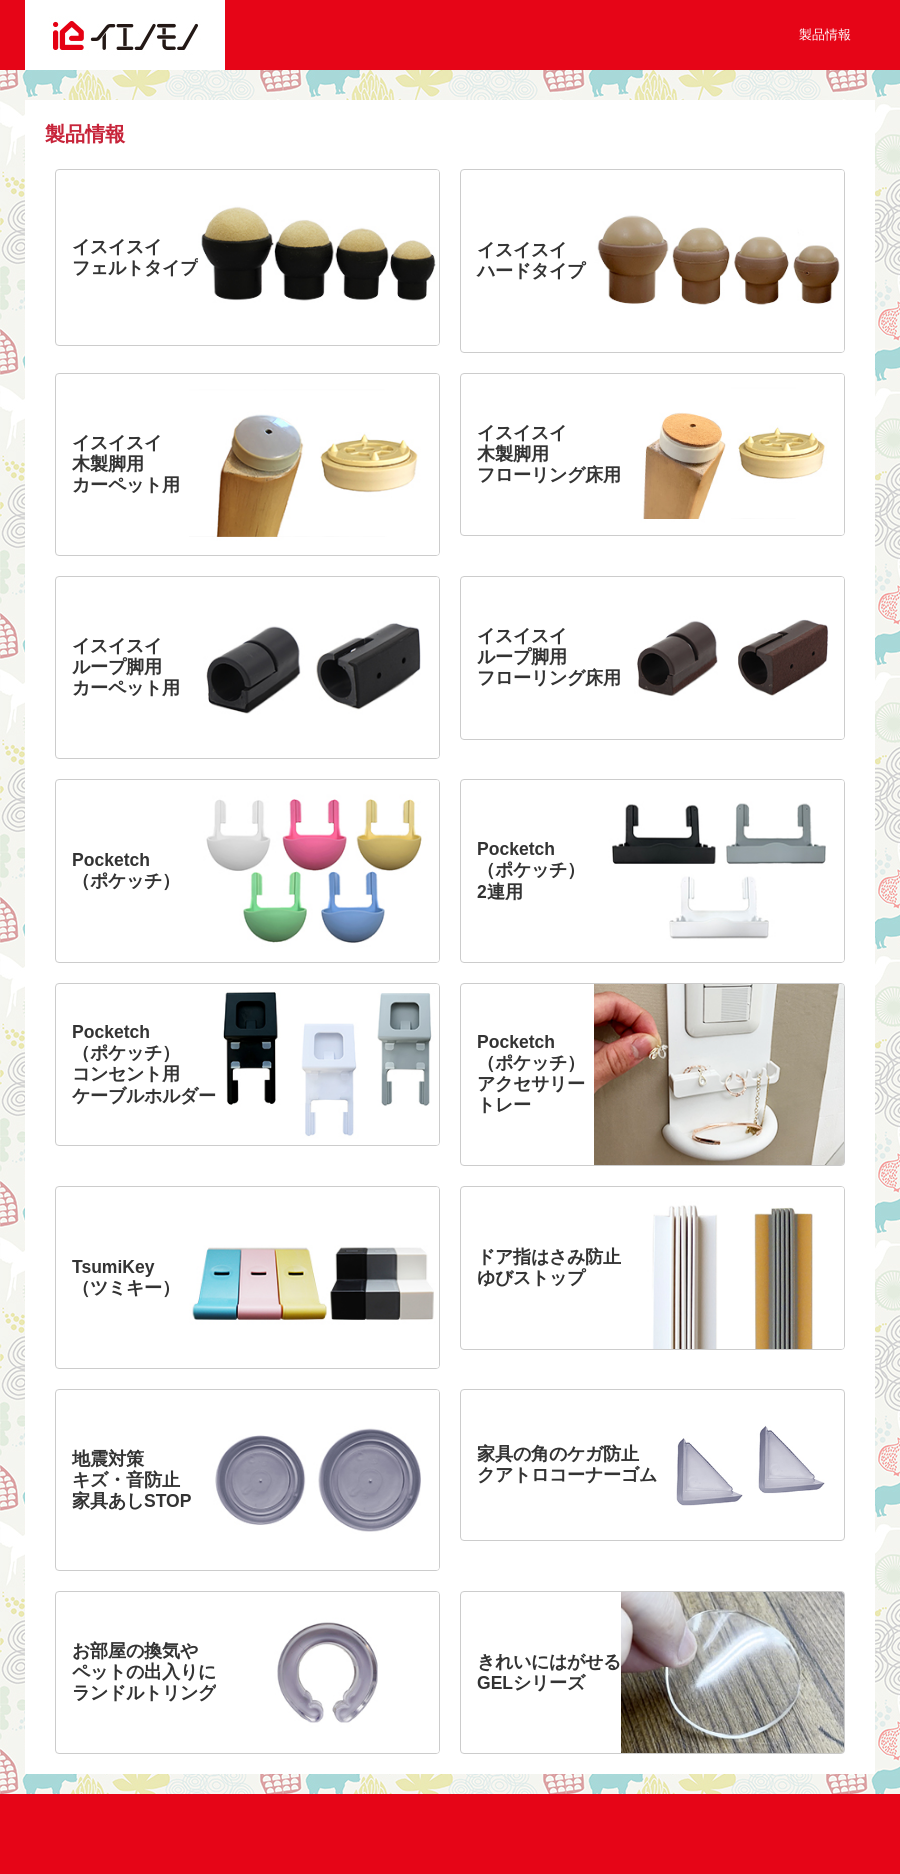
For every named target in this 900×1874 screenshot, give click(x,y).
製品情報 (825, 34)
